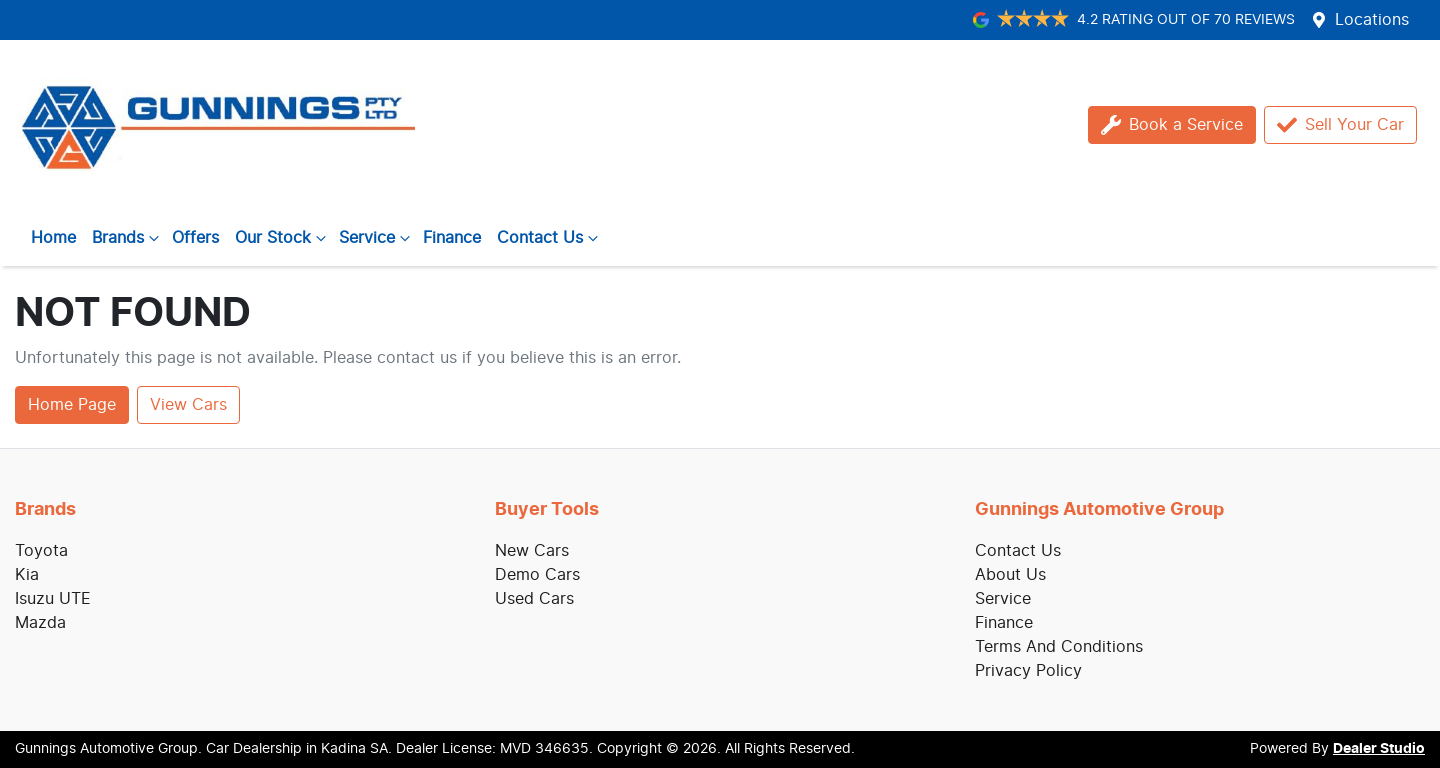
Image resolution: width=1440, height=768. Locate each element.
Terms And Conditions (1059, 647)
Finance (452, 238)
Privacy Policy (1028, 671)
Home (53, 238)
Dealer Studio (1379, 749)
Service (377, 238)
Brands (128, 238)
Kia (27, 575)
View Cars (188, 405)
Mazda (40, 623)
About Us (1010, 575)
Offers (195, 238)
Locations (1372, 20)
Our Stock (283, 238)
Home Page (72, 405)
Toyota (41, 551)
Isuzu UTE (53, 599)
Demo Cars (537, 575)
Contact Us (550, 238)
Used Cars (534, 599)
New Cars (532, 551)
